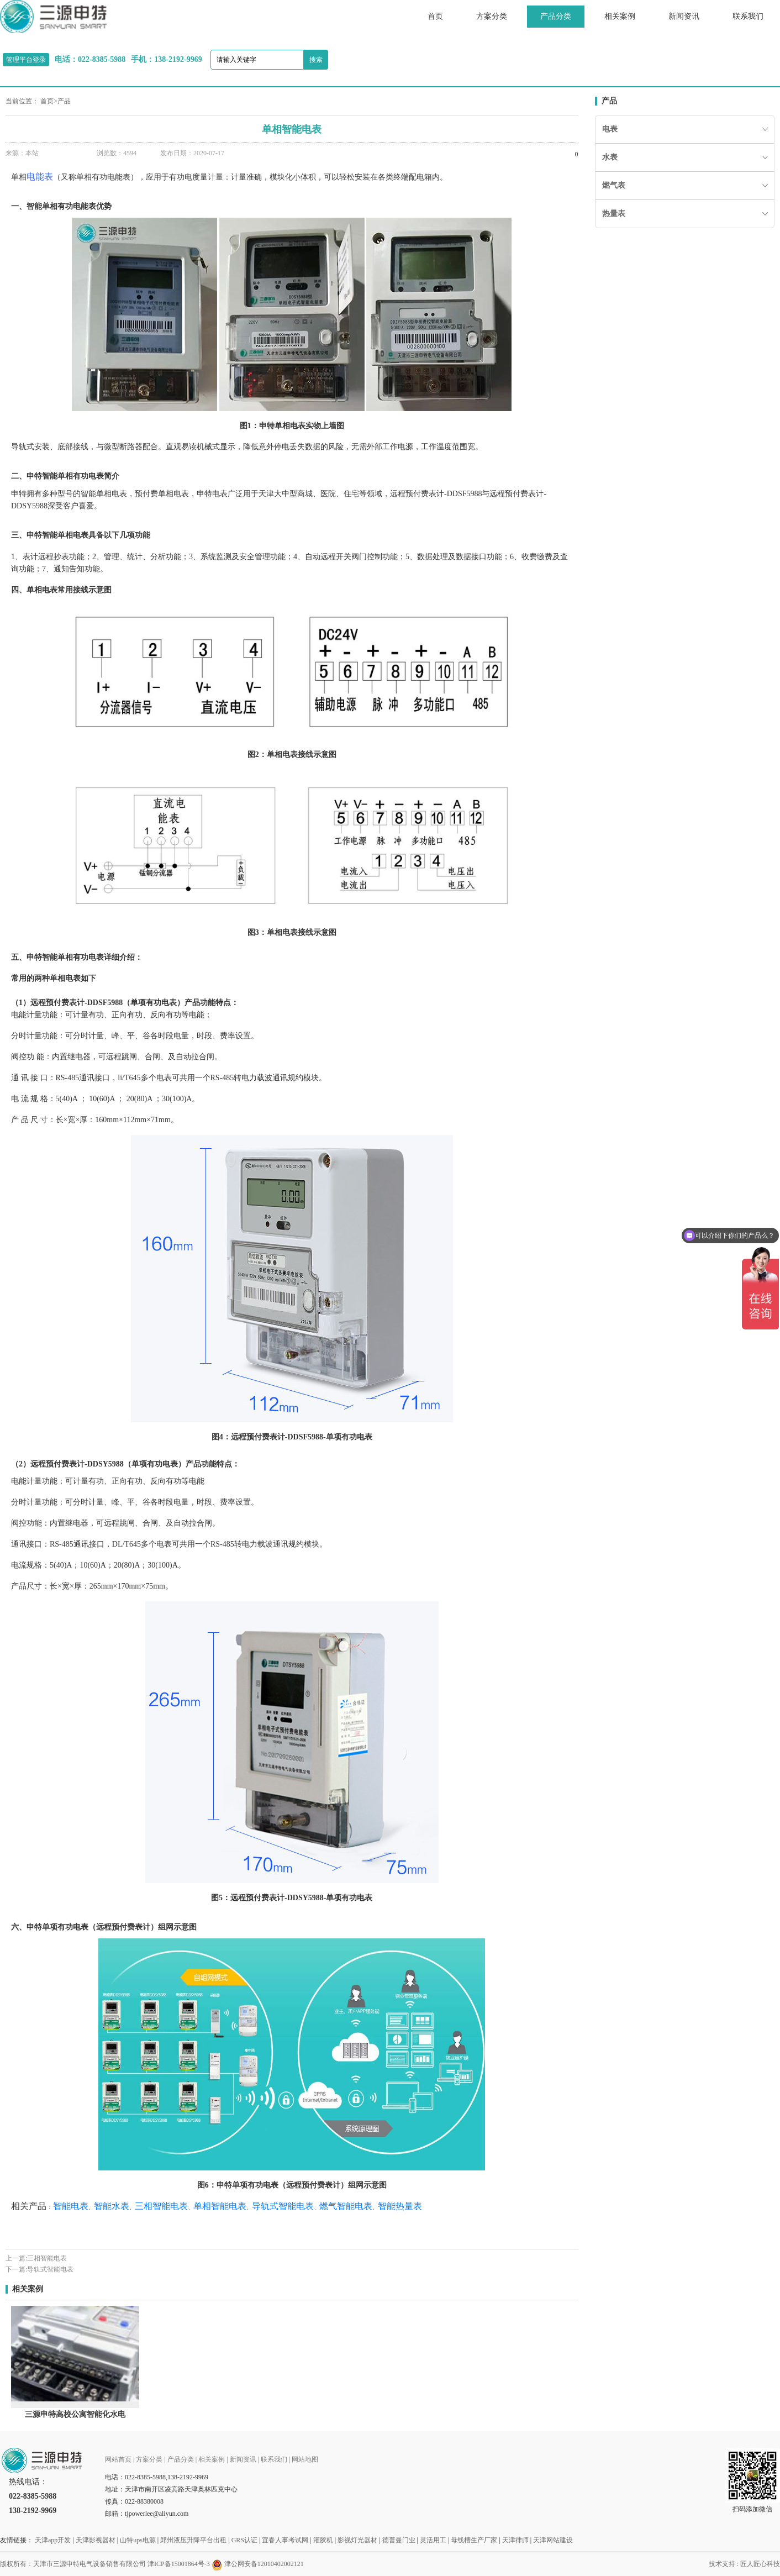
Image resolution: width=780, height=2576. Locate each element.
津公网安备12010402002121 (264, 2564)
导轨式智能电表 (50, 2269)
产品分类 (555, 16)
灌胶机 (323, 2540)
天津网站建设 (553, 2540)
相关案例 (619, 16)
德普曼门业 (398, 2540)
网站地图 (305, 2459)
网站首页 (118, 2459)
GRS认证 (244, 2540)
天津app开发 (53, 2540)
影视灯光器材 (357, 2540)
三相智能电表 (47, 2258)
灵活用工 (433, 2540)
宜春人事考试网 (285, 2540)
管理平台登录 (26, 60)
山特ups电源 (138, 2540)
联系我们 (747, 16)
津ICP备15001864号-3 (178, 2564)
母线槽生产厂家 (474, 2540)
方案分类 (491, 16)
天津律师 (515, 2540)
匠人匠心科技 (760, 2564)
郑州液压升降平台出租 (193, 2540)
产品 (64, 101)
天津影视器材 (95, 2540)
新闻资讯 (683, 16)
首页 (435, 16)
